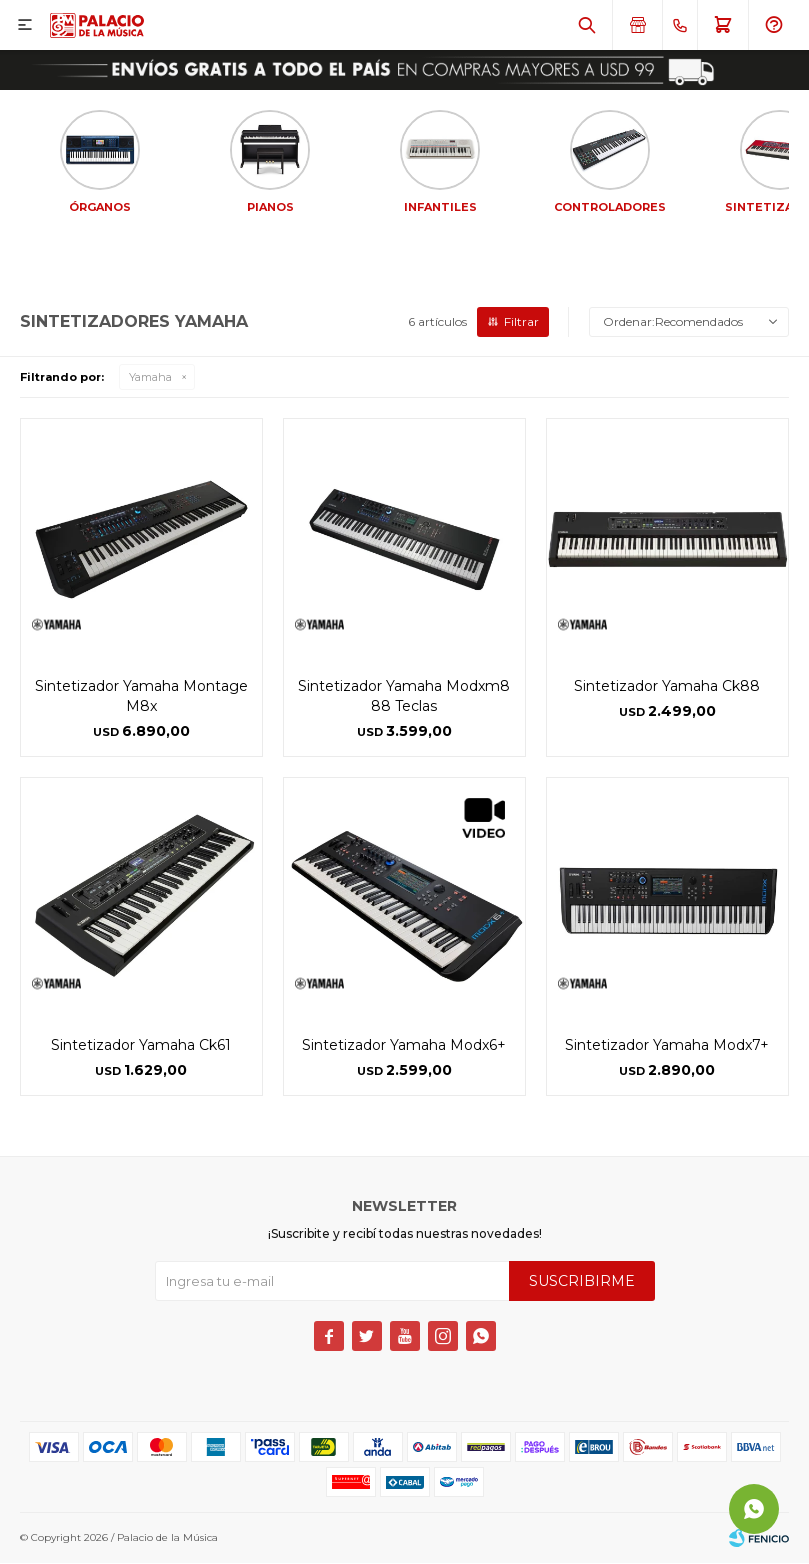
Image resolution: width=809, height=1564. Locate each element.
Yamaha (150, 379)
